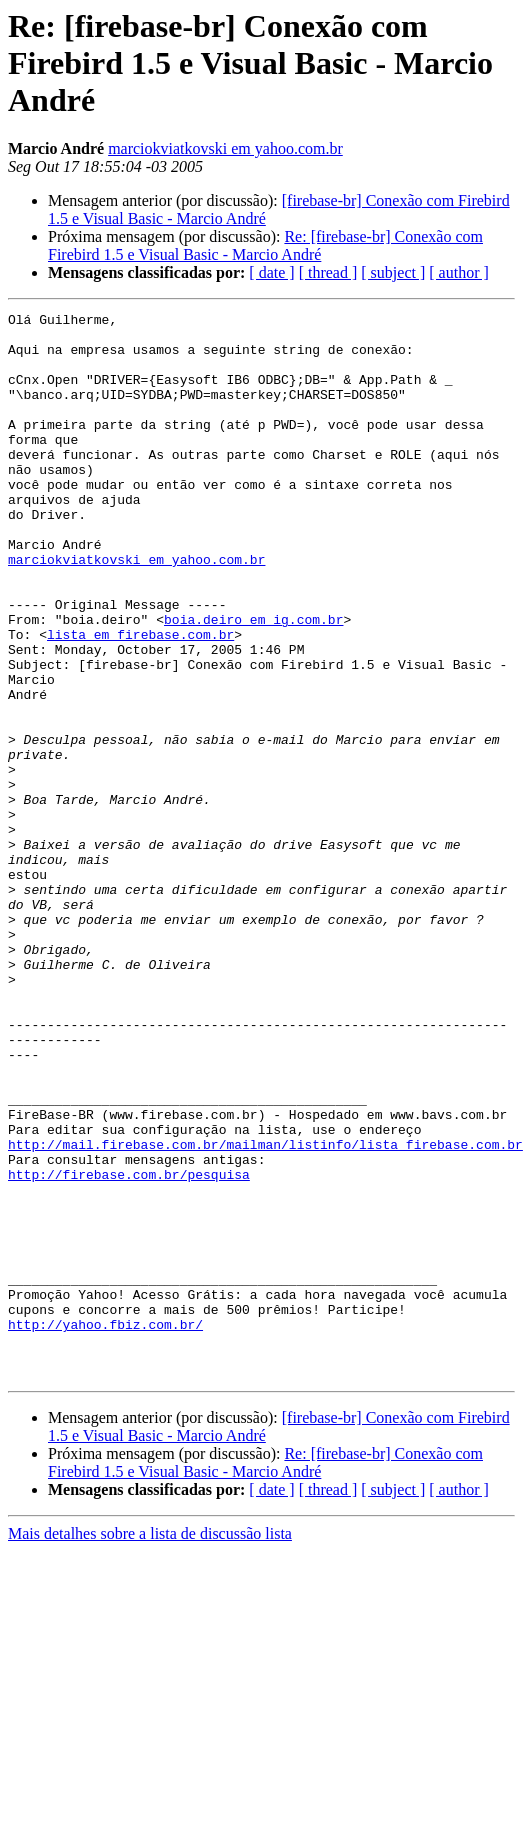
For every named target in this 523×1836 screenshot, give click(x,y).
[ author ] (459, 272)
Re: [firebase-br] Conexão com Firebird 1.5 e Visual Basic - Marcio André (265, 245)
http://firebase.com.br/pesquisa (394, 1330)
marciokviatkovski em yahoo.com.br (225, 148)
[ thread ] (328, 272)
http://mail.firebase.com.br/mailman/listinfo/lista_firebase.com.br (265, 1312)
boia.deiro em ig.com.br (253, 682)
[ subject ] (393, 272)
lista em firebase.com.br (140, 700)
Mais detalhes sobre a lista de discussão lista (150, 1728)
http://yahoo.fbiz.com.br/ (105, 1510)
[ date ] (271, 272)
